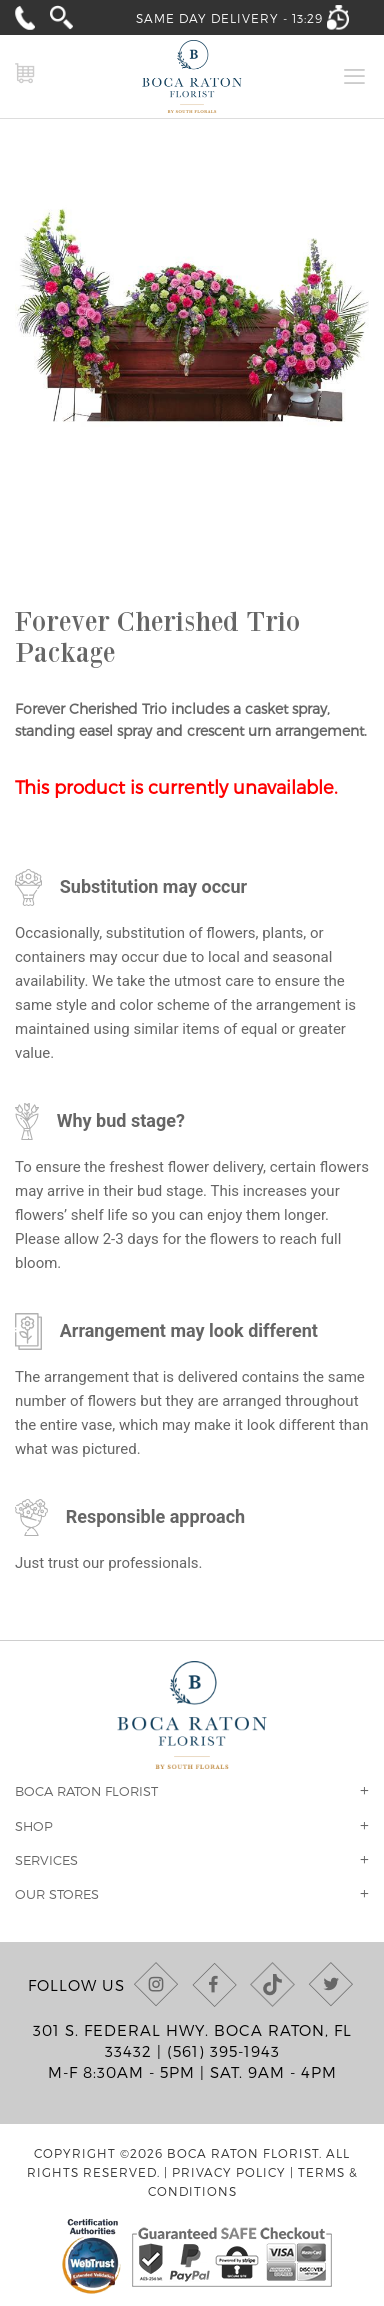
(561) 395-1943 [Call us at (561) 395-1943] (223, 2051)
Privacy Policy (229, 2172)
